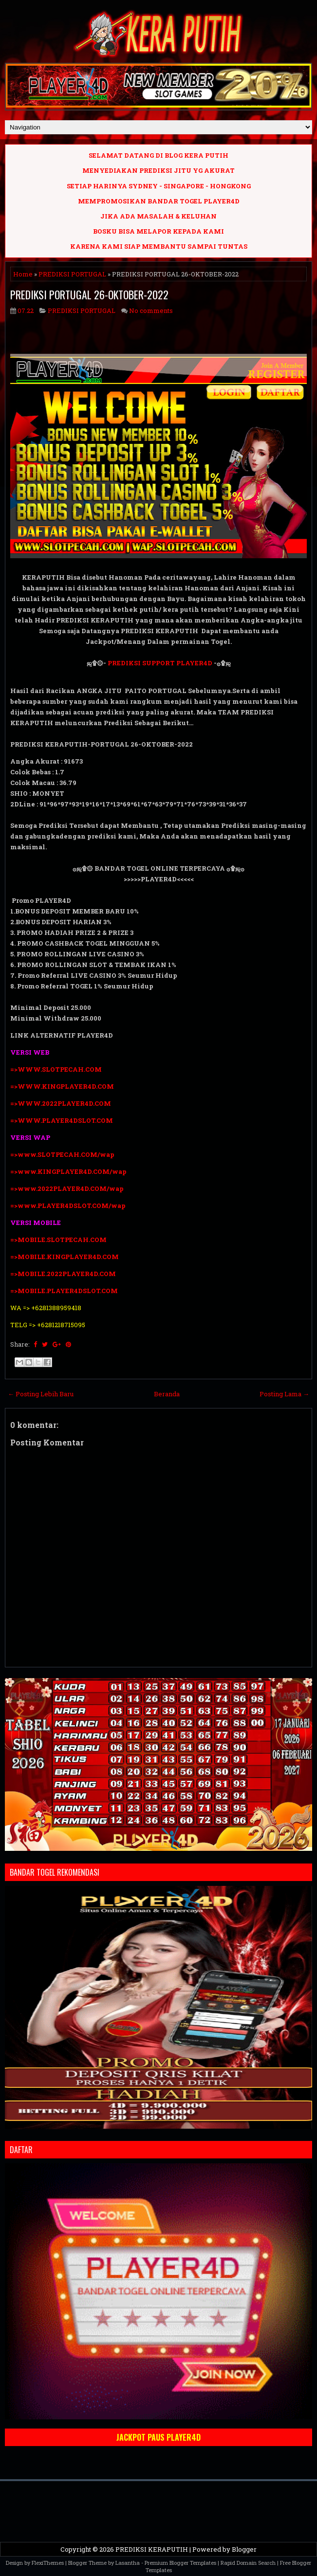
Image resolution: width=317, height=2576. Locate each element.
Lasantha (127, 2562)
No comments (151, 310)
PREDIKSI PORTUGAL (72, 274)
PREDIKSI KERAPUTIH (151, 2549)
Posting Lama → (284, 1393)
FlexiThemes (48, 2562)
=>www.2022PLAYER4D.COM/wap (67, 1188)
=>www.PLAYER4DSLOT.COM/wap (68, 1205)
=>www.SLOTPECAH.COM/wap (62, 1154)
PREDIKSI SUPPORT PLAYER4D (160, 662)
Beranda (167, 1393)
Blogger (244, 2549)
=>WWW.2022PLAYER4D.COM (60, 1103)
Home (23, 274)
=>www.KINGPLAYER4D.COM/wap (68, 1171)
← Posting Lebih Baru (41, 1393)
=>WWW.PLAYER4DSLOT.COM (61, 1120)
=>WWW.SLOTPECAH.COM (56, 1069)
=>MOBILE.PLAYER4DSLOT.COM (64, 1290)
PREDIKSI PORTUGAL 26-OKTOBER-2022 (89, 294)
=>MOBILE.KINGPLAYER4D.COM (64, 1256)
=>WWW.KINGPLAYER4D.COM (62, 1086)
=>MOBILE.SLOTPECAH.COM (58, 1239)
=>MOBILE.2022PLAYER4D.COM (63, 1273)
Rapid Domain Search (248, 2562)
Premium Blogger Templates (180, 2562)
